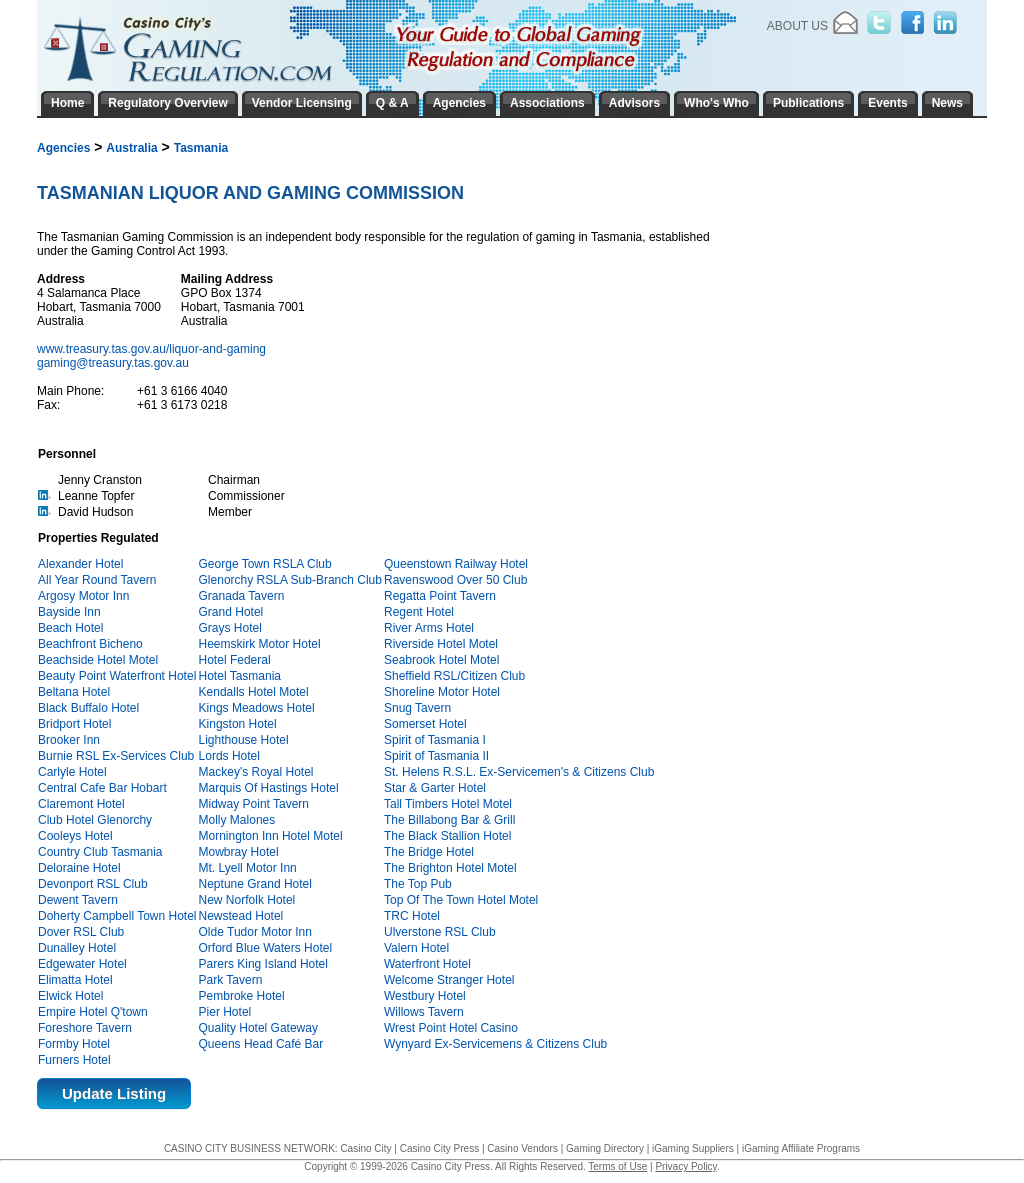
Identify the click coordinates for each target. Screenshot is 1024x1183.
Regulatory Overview (167, 103)
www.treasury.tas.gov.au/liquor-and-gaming (153, 349)
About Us (797, 26)
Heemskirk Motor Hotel (260, 644)
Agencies (63, 148)
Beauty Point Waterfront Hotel (117, 676)
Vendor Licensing (302, 103)
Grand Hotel (231, 612)
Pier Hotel (225, 1012)
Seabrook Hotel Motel (441, 660)
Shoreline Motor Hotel (442, 692)
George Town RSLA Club (265, 564)
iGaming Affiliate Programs (801, 1148)
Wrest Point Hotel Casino (451, 1028)
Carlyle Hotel (72, 772)
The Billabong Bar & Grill (449, 820)
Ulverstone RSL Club (440, 932)
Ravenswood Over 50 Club (455, 580)
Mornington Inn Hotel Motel (271, 836)
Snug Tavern (417, 708)
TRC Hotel (412, 916)
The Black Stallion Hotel (447, 836)
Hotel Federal (235, 660)
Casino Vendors (522, 1148)
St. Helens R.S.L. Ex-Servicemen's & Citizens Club (519, 772)
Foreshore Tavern (85, 1028)
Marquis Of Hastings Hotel (269, 788)
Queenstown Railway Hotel (456, 564)
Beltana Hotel (74, 692)
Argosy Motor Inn (83, 596)
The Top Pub (418, 884)
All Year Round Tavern (97, 580)
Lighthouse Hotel (244, 740)
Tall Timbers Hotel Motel (448, 804)
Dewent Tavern (78, 900)
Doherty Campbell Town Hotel (117, 916)
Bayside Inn (69, 612)
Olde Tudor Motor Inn (255, 932)
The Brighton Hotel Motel (450, 868)
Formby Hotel (74, 1044)
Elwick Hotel (70, 996)
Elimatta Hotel (75, 980)
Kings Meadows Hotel (257, 708)
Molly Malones (237, 820)
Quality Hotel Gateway (258, 1028)
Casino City (365, 1148)
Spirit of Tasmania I (435, 740)
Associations (547, 103)
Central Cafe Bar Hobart (102, 788)
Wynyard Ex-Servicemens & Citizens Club (495, 1044)
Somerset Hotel (425, 724)
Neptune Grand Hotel (255, 884)
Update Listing (114, 1093)
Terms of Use (617, 1166)
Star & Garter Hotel (435, 788)
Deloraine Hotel (79, 868)
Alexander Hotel (80, 564)
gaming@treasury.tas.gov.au (113, 363)
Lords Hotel (229, 756)
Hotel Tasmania (240, 676)
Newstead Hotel (241, 916)
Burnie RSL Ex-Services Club (116, 756)
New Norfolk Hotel (247, 900)
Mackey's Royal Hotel (256, 772)
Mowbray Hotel (239, 852)
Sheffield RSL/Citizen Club (454, 676)
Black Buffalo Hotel (88, 708)
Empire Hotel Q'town (93, 1012)
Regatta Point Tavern (440, 596)
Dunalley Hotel (77, 948)
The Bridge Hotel (429, 852)
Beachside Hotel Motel (98, 660)
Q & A (392, 103)
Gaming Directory (605, 1148)
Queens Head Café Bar (261, 1044)
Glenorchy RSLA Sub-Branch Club (290, 580)
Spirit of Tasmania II (436, 756)
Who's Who (716, 103)
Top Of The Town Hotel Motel (461, 900)
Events (887, 103)
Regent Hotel (419, 612)
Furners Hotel (74, 1060)
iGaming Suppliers (693, 1148)
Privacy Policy (686, 1166)
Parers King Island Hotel (263, 964)
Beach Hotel (70, 628)
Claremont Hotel (81, 804)
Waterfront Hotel (427, 964)
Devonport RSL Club (93, 884)
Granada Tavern (242, 596)
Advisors (634, 103)
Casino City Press (439, 1148)
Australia (131, 148)
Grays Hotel (230, 628)
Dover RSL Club (81, 932)
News (947, 103)
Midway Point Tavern (254, 804)
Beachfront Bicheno (90, 644)
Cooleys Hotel (75, 836)
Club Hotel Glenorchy (95, 820)
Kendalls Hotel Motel (254, 692)
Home (67, 103)
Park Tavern (231, 980)
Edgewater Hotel (82, 964)
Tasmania (201, 148)
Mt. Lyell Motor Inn (248, 868)
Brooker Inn (69, 740)
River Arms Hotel (429, 628)
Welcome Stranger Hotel (449, 980)
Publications (808, 103)
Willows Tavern (424, 1012)
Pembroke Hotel (242, 996)
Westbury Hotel (425, 996)
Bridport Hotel (74, 724)
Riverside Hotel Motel (441, 644)
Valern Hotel (416, 948)
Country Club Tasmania (100, 852)
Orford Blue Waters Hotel (266, 948)
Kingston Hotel (238, 724)
